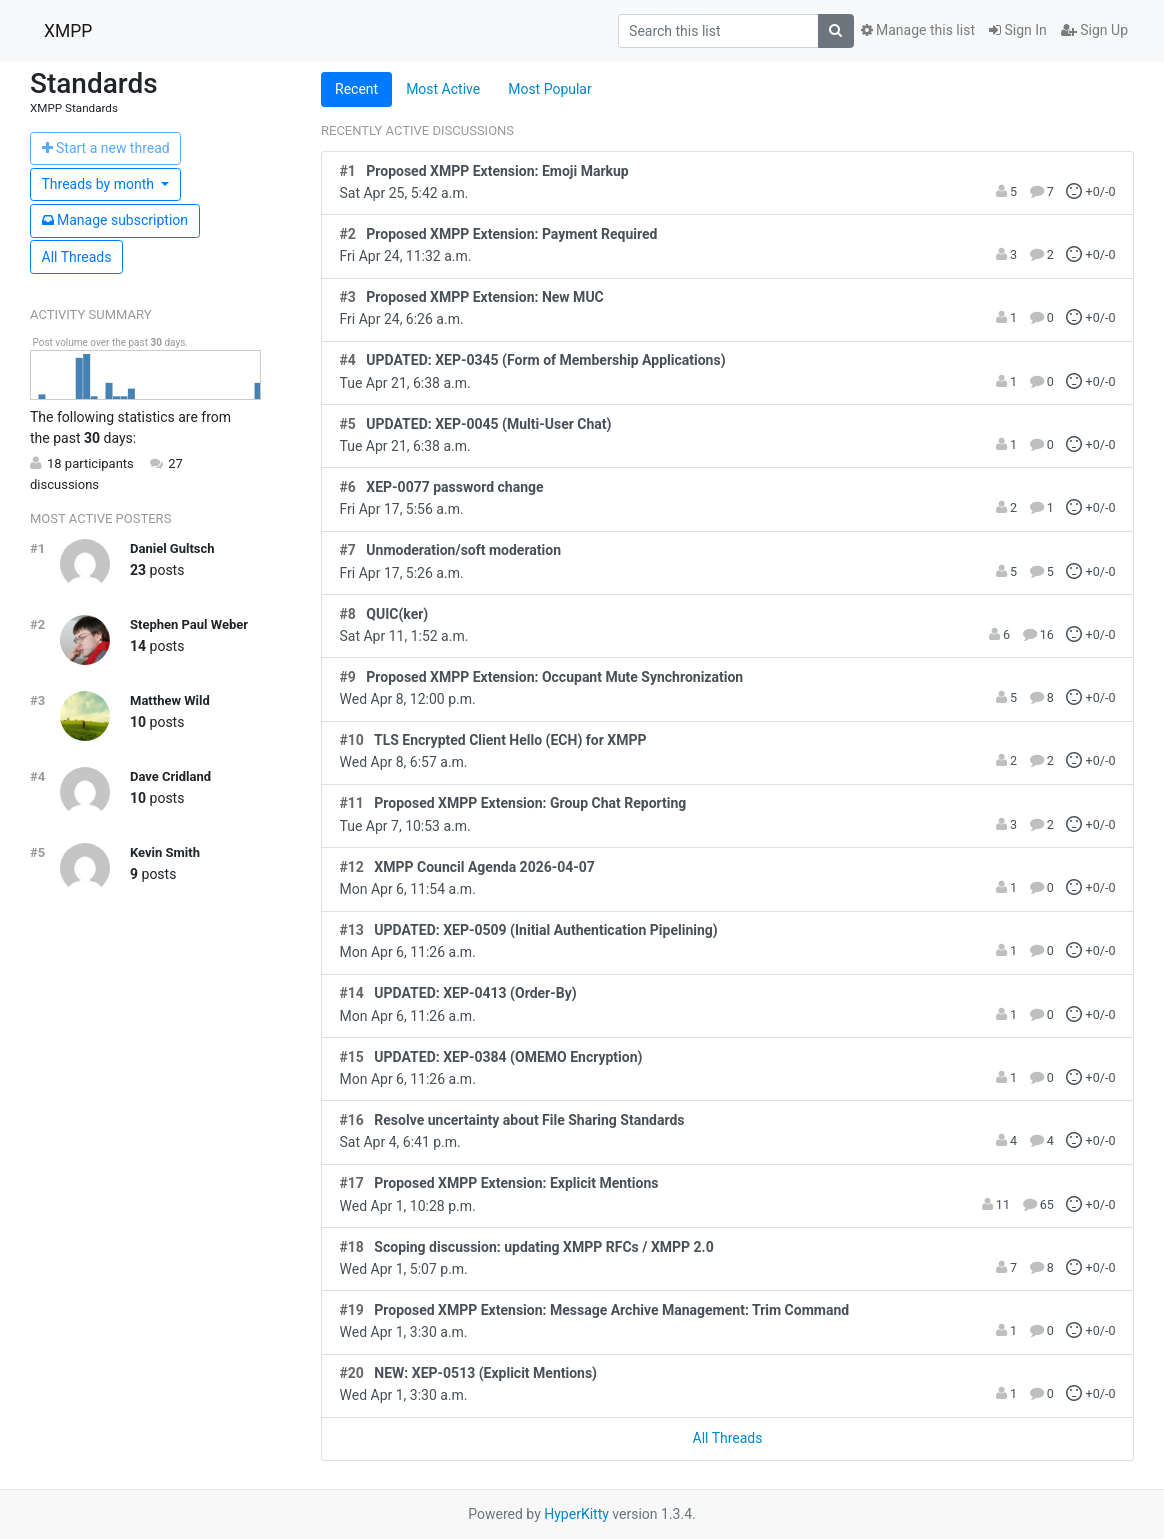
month (100, 184)
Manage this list (918, 30)
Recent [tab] (356, 89)
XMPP (68, 31)
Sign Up (1094, 30)
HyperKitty (576, 1514)
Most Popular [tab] (550, 89)
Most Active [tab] (443, 89)
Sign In (1018, 30)
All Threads (77, 257)
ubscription (115, 220)
